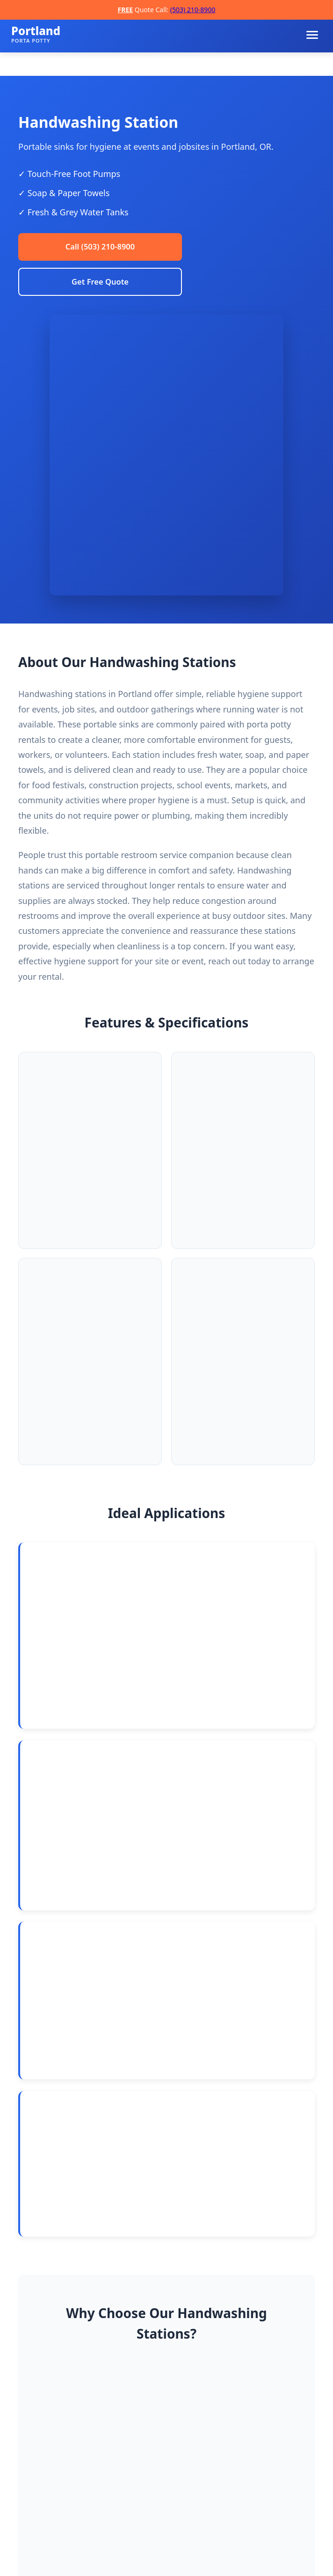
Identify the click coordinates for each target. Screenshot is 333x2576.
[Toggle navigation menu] (312, 35)
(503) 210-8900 (193, 9)
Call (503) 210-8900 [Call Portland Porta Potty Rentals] (100, 248)
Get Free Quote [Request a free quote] (100, 285)
